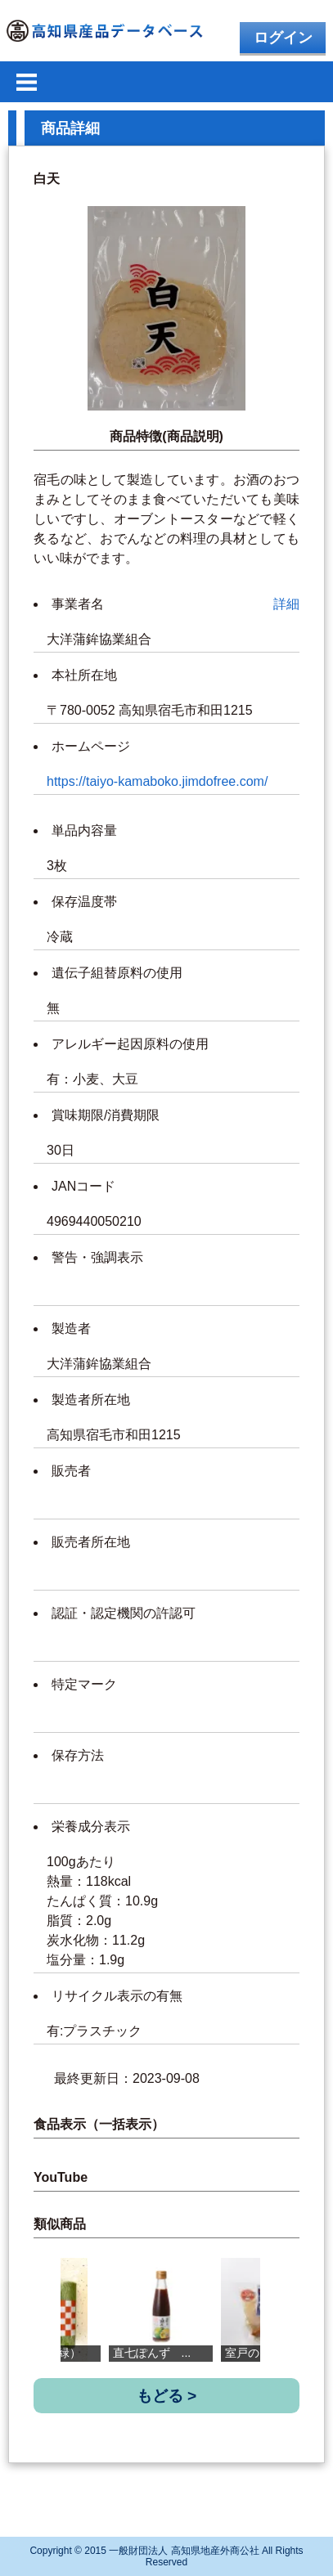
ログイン (283, 37)
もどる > (167, 2395)
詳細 (286, 604)
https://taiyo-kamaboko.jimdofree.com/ (157, 781)
